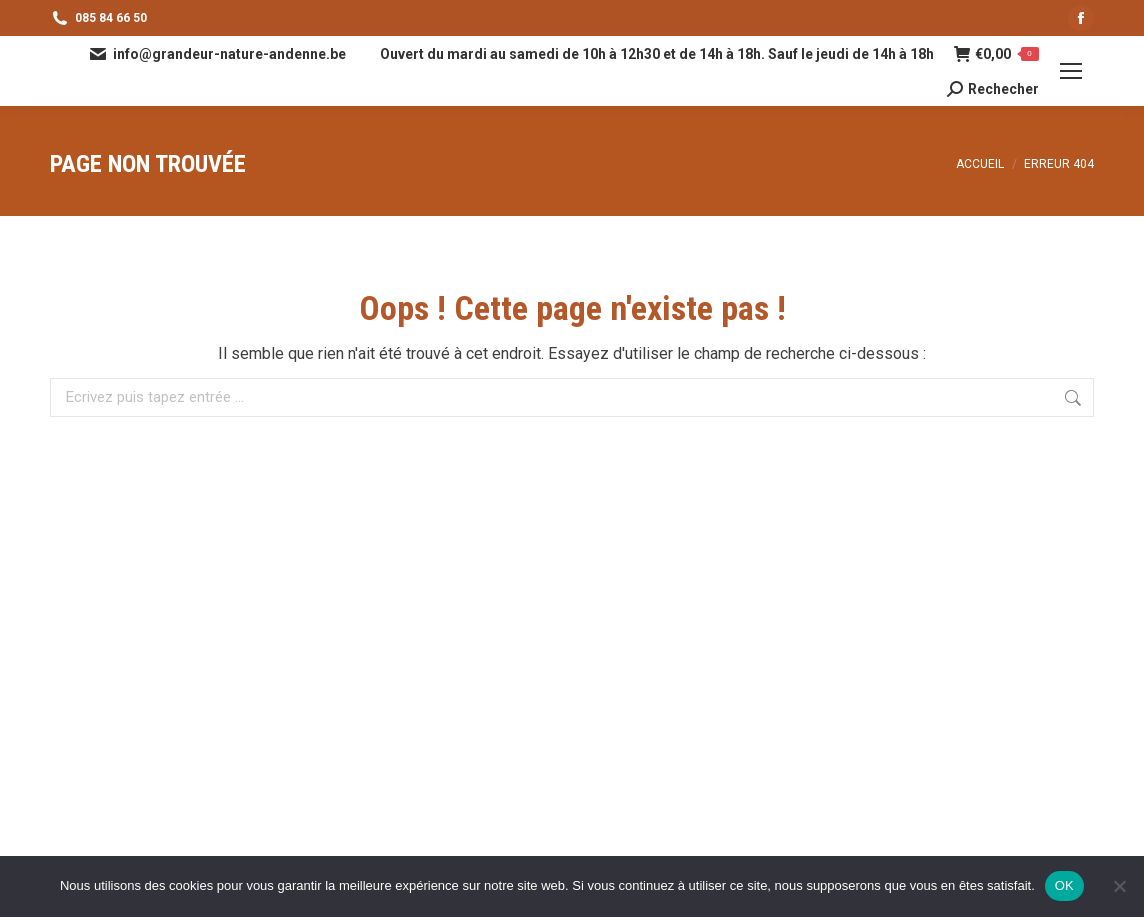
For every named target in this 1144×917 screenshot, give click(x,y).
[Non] (1119, 886)
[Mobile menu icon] (1071, 71)
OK (1064, 885)
